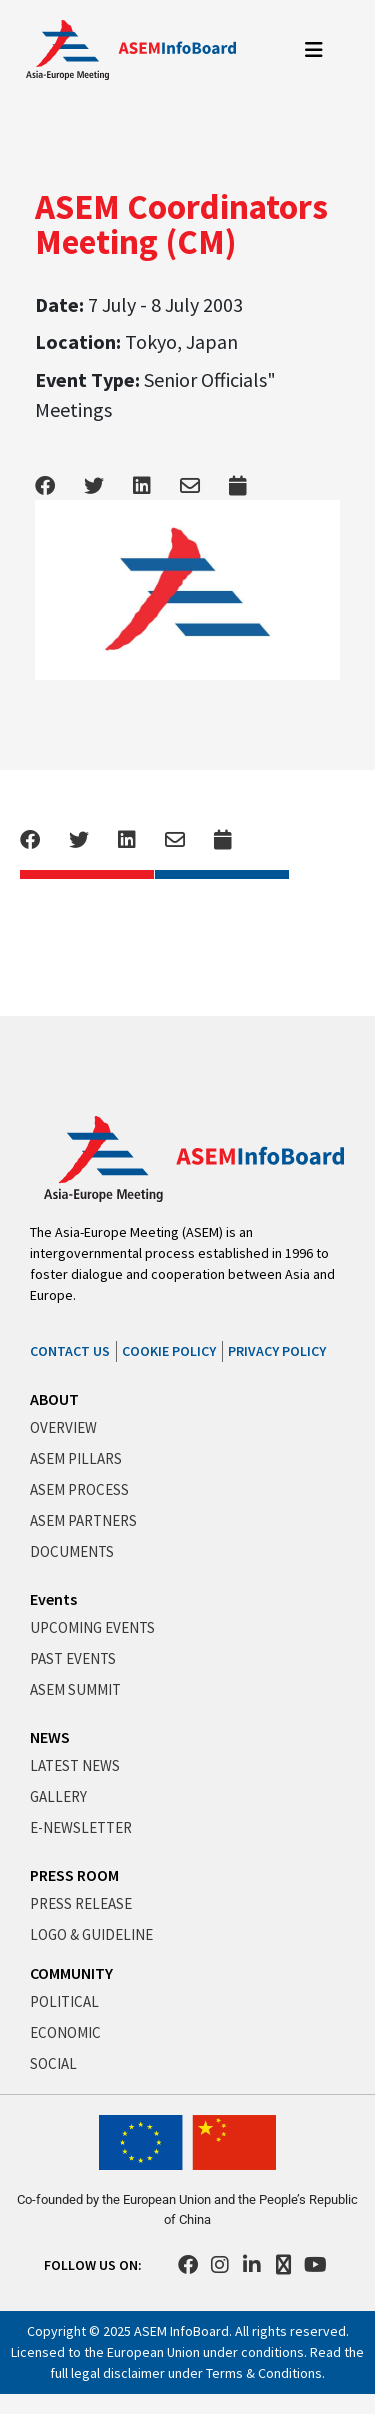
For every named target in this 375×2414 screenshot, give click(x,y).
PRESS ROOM (74, 1875)
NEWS (50, 1737)
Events (53, 1599)
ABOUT (54, 1399)
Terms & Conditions (264, 2373)
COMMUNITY (71, 1973)
